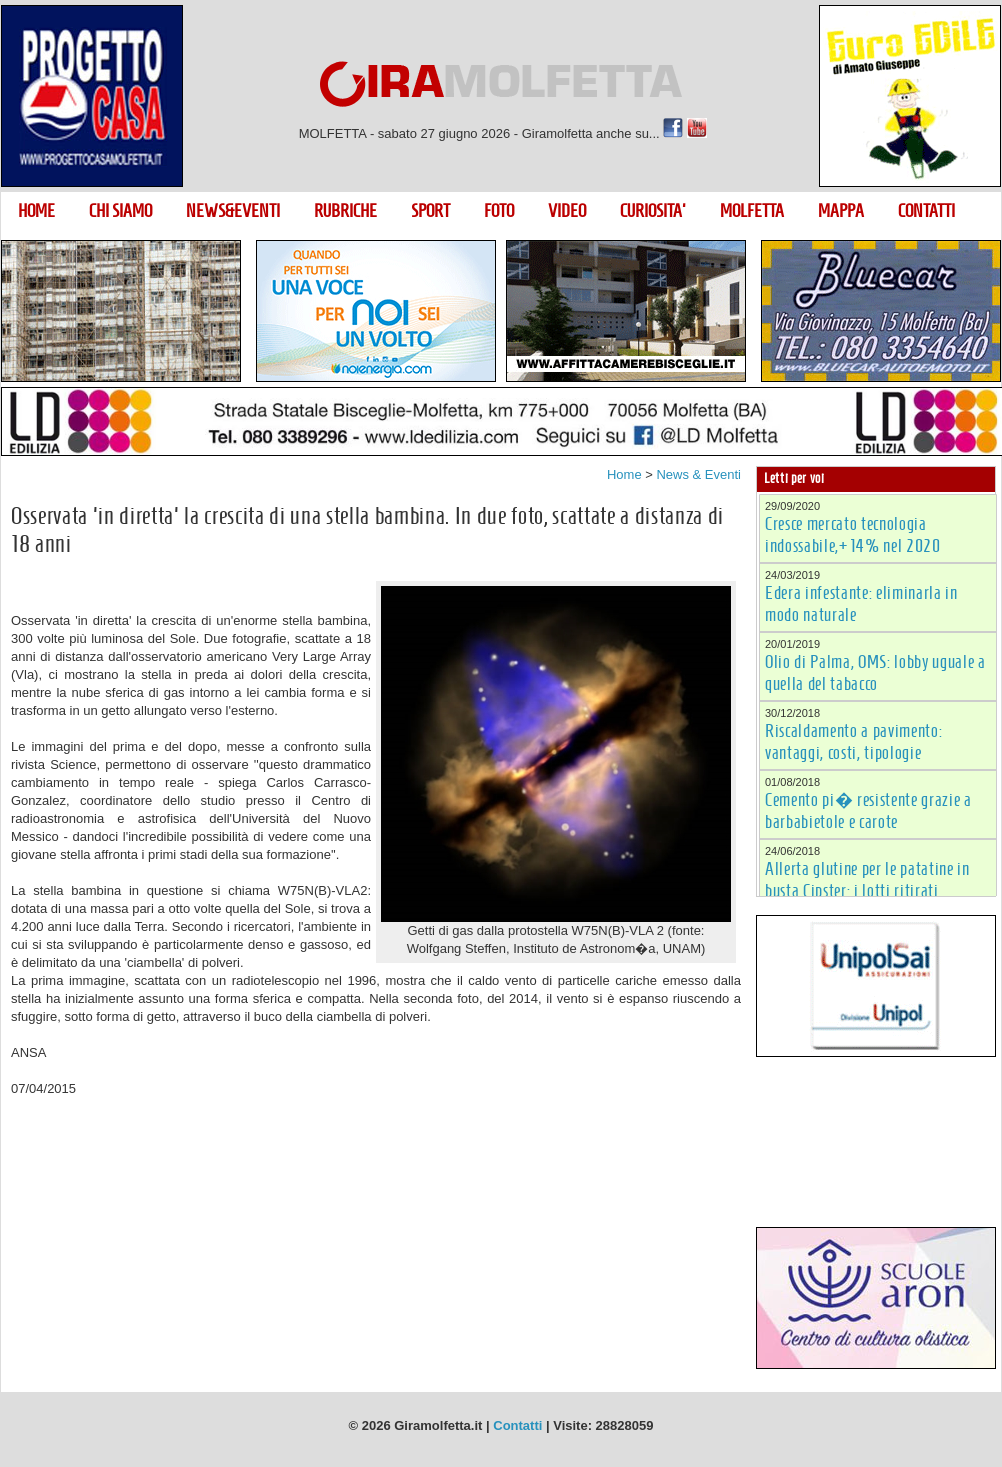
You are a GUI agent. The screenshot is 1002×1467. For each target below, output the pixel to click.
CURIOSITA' (653, 211)
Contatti (517, 1425)
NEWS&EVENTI (233, 211)
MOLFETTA (752, 211)
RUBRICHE (345, 211)
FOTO (499, 211)
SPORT (430, 211)
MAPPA (841, 211)
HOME (36, 211)
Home (624, 474)
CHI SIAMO (120, 211)
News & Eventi (698, 474)
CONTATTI (926, 211)
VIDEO (567, 211)
